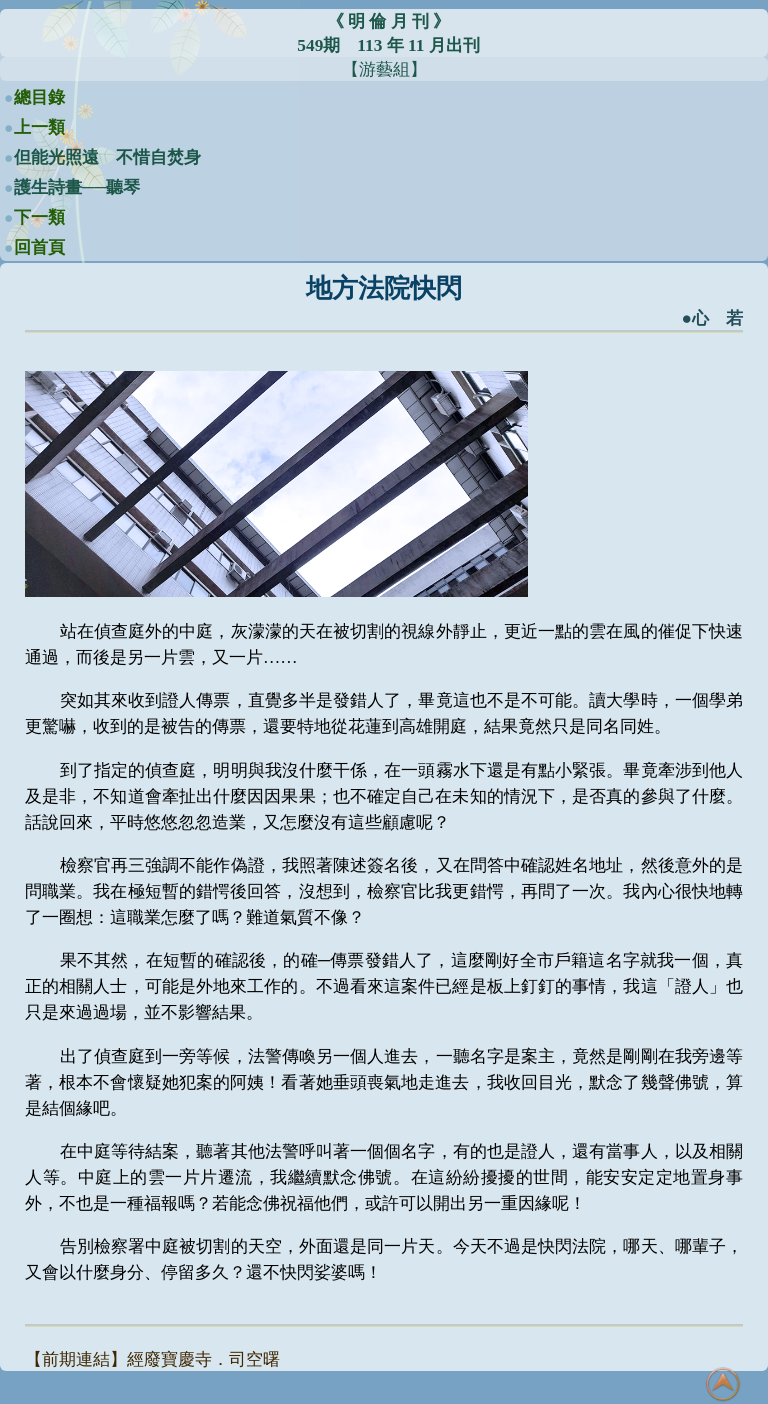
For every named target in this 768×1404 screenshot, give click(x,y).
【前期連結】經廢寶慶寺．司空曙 (152, 1359)
